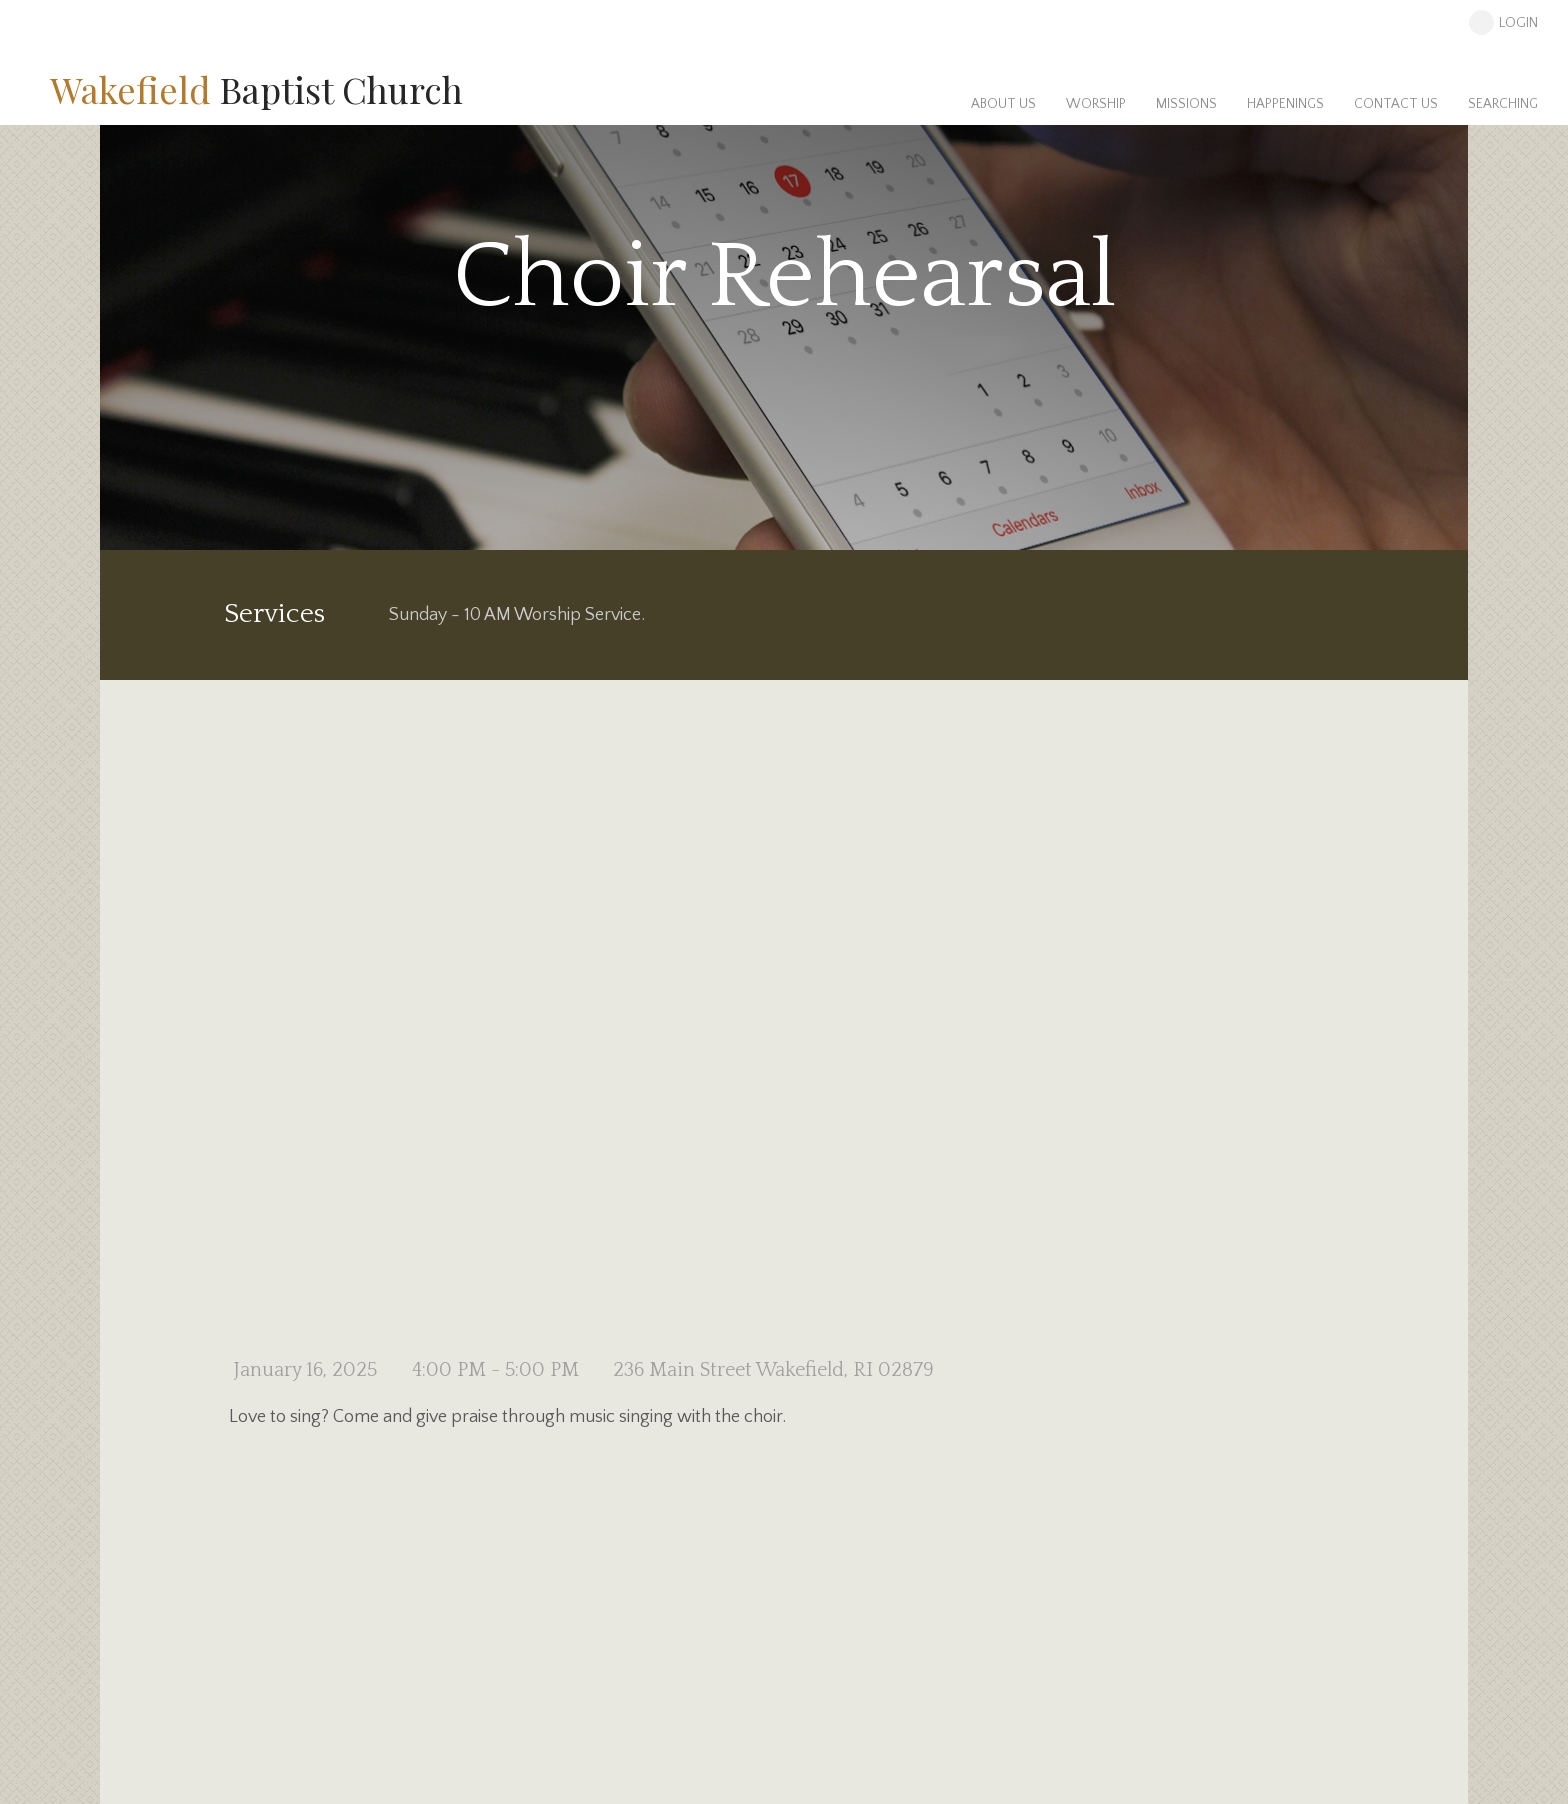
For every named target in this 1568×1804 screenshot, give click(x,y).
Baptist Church (256, 89)
